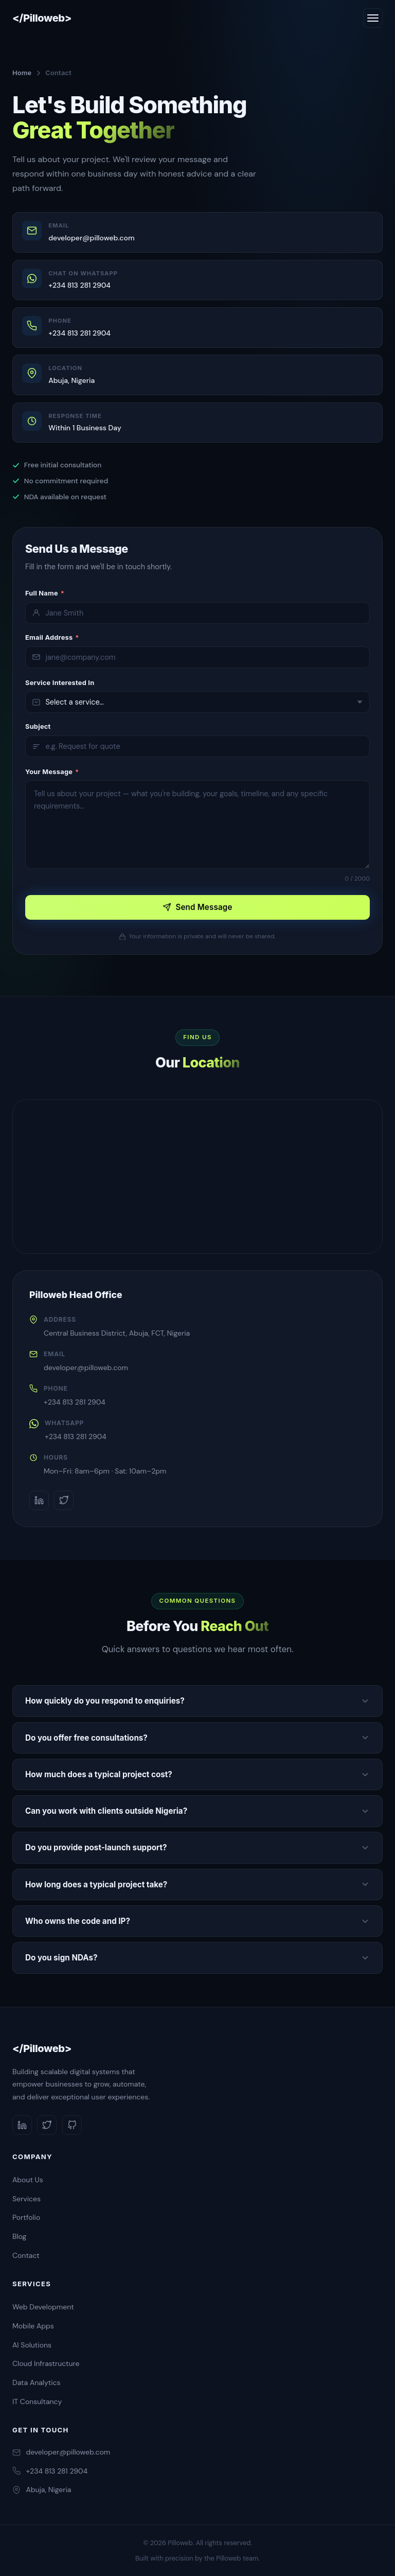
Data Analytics (36, 2382)
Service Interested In (59, 683)
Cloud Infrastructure (45, 2363)
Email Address (52, 637)
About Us (27, 2179)
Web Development (43, 2306)
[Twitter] (64, 1500)
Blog (19, 2236)
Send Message (197, 907)
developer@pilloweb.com (86, 1367)
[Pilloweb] (197, 2048)
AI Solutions (31, 2345)
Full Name (44, 593)
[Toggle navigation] (373, 18)
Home (21, 73)
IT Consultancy (37, 2401)
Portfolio (26, 2217)
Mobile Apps (33, 2325)
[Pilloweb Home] (41, 18)
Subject (38, 726)
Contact (26, 2255)
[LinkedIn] (39, 1500)
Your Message (52, 772)
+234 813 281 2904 (74, 1402)
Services (26, 2198)
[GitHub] (72, 2125)
